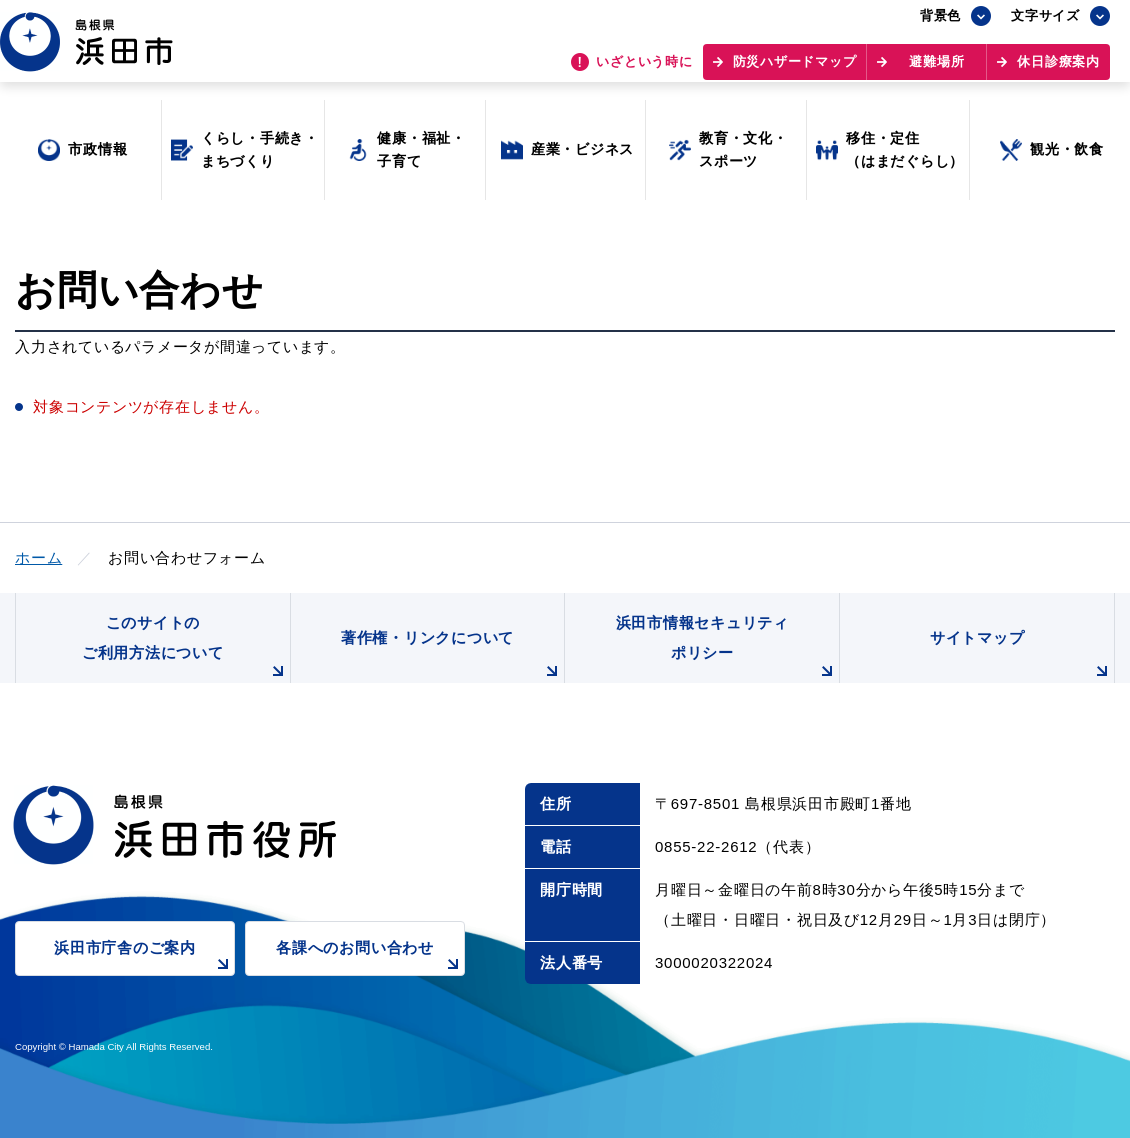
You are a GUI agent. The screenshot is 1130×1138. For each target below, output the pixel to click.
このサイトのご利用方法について (186, 648)
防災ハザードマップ (795, 70)
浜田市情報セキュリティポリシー (728, 648)
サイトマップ (1022, 656)
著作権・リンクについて (453, 656)
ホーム (38, 557)
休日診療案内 (1058, 70)
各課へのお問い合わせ (370, 957)
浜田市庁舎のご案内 (144, 957)
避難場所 (936, 70)
